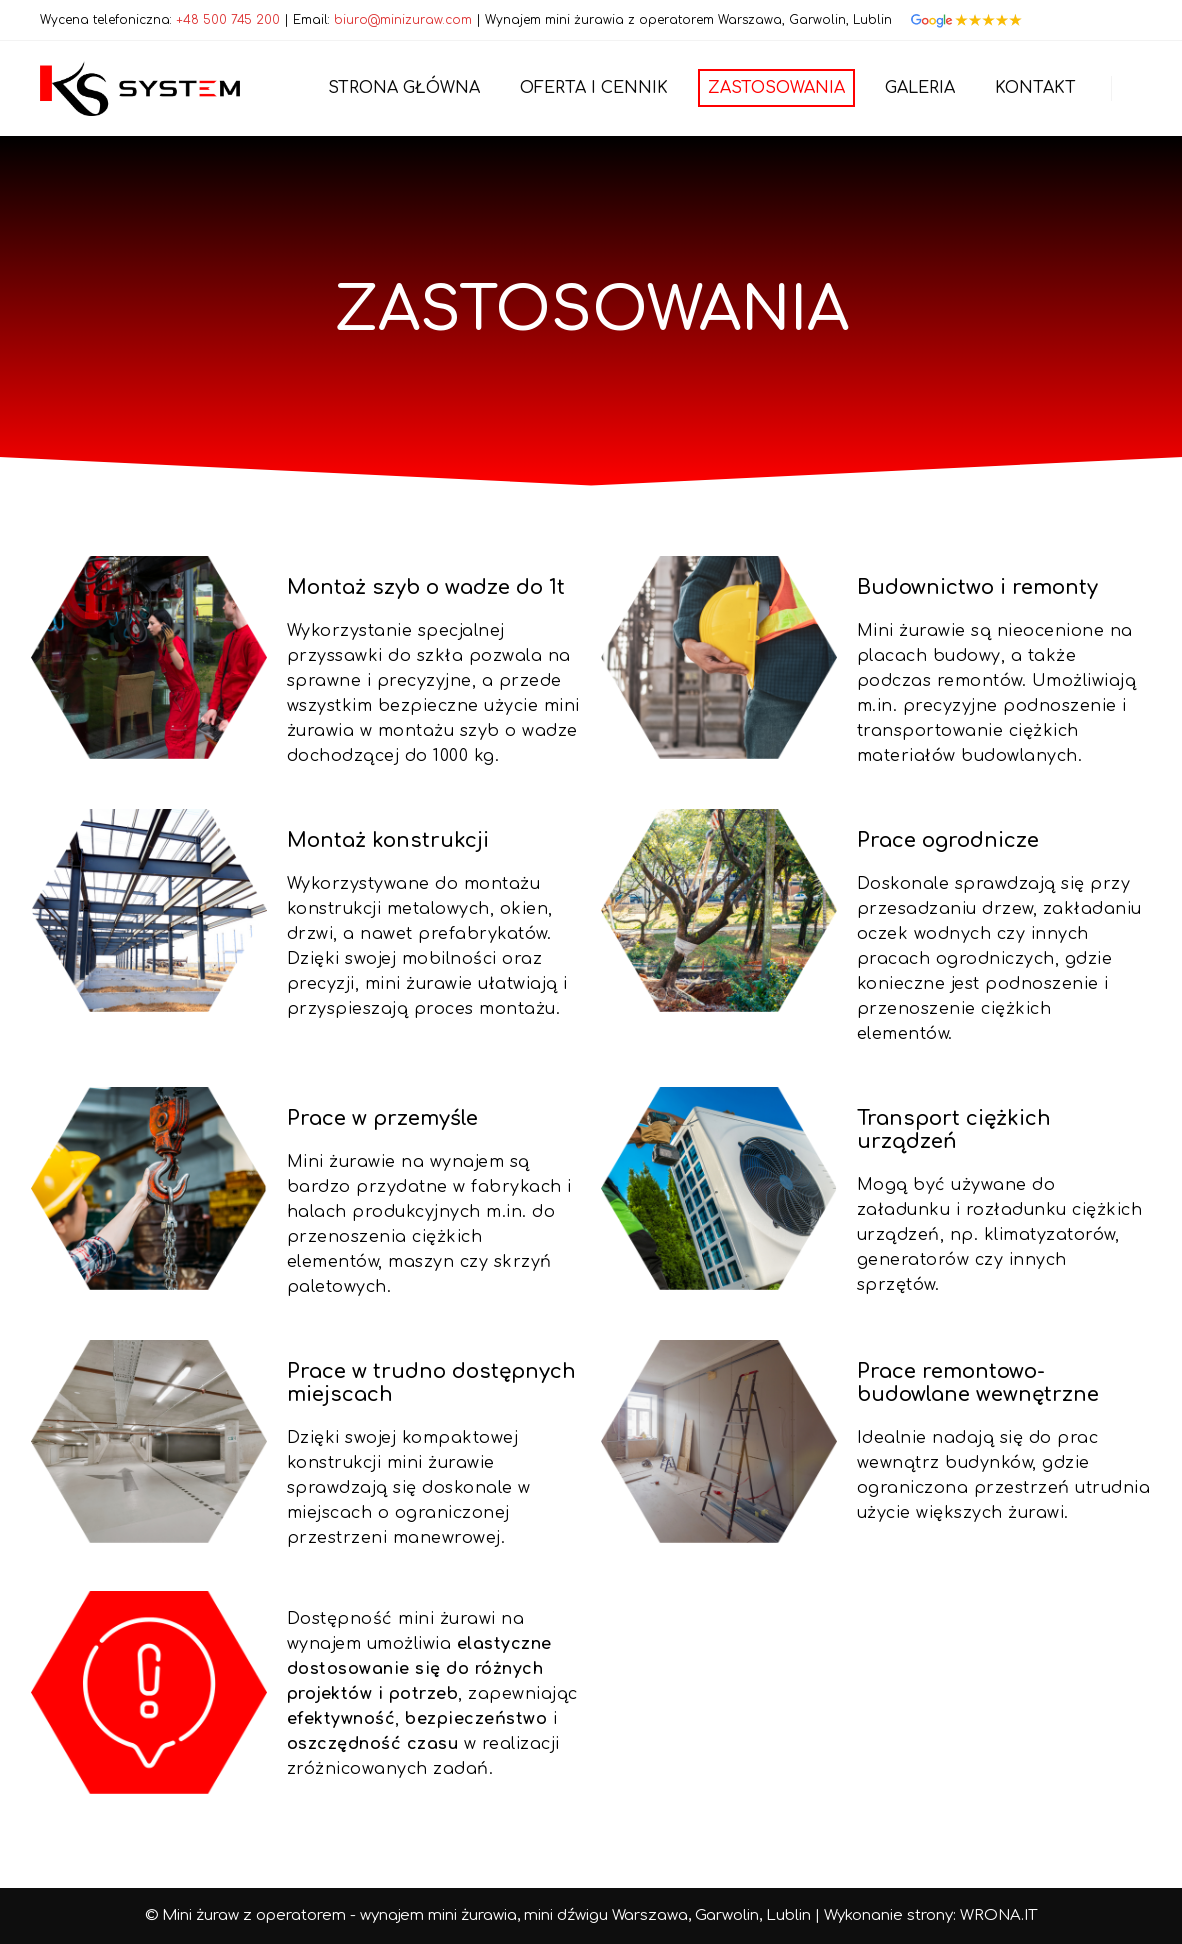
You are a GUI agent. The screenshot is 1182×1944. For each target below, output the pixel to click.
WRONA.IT (998, 1915)
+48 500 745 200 (228, 20)
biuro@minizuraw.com (403, 20)
